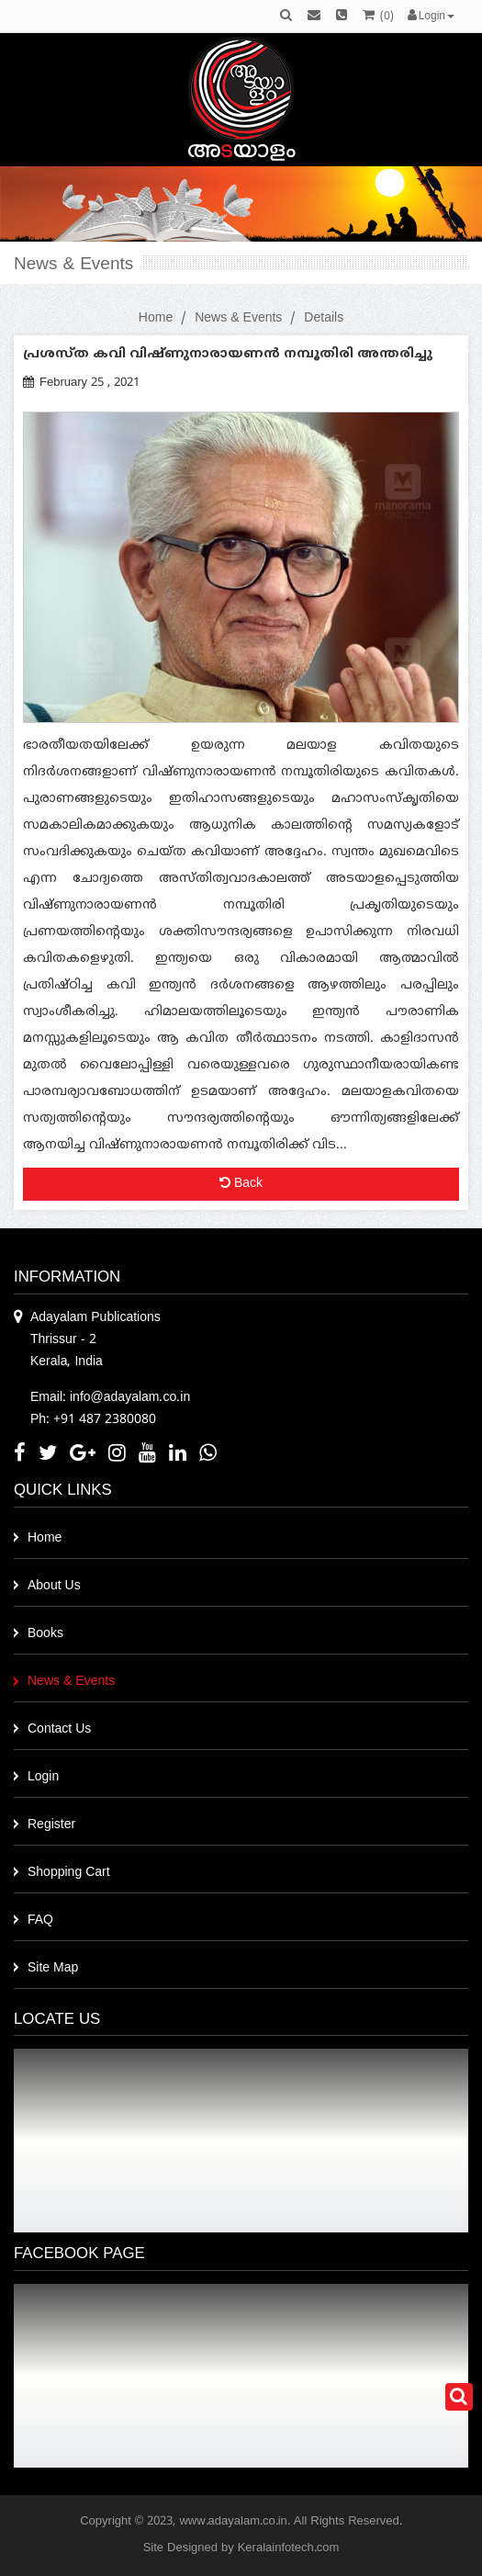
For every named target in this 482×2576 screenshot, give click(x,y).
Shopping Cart (69, 1873)
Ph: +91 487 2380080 (93, 1420)
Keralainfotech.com (289, 2548)
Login (43, 1777)
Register (51, 1825)
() (378, 17)
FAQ (40, 1920)
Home (156, 318)
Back (241, 1184)
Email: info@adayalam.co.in (110, 1398)
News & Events (238, 318)
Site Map (53, 1968)
